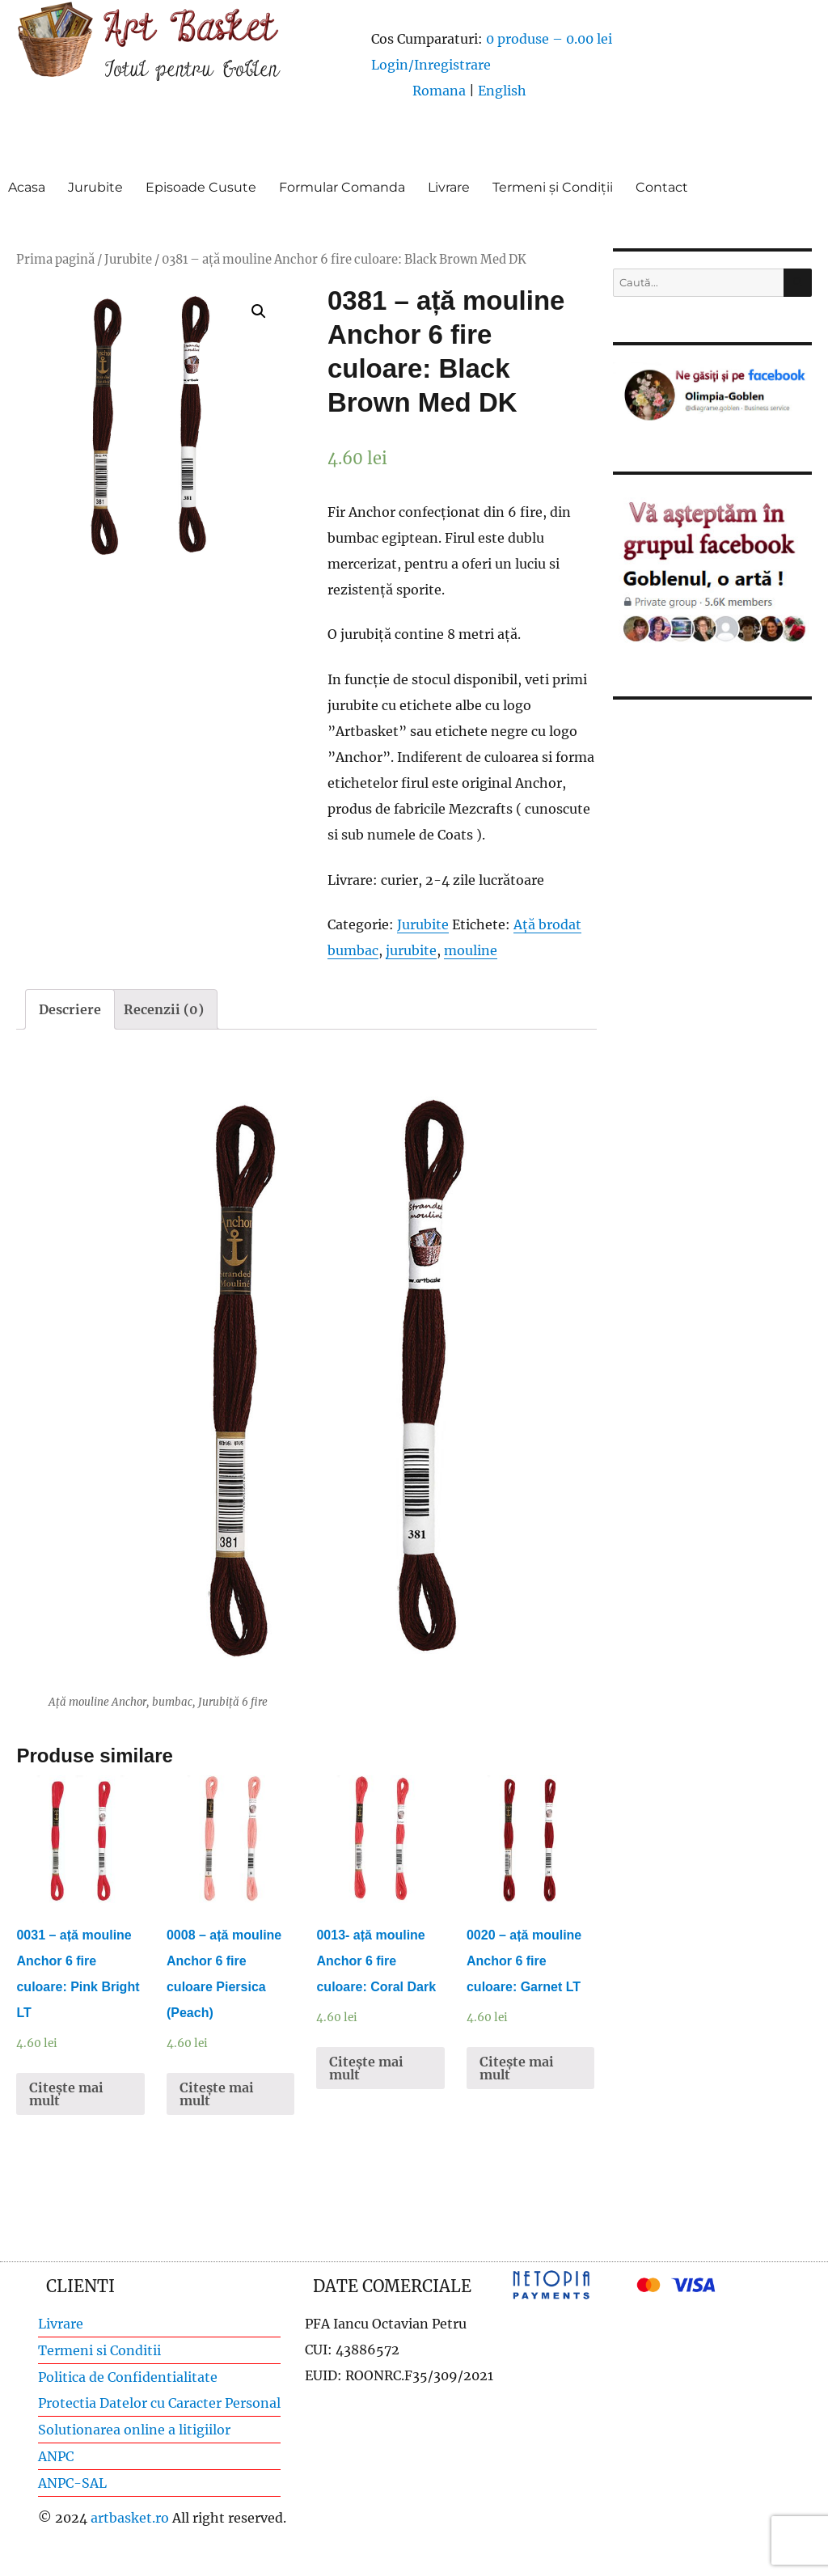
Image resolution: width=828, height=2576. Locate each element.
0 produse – (549, 39)
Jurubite (95, 187)
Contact (662, 187)
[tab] (70, 1009)
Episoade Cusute (201, 187)
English (502, 90)
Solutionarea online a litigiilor (134, 2430)
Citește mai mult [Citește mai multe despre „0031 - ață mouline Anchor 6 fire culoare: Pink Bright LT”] (66, 2094)
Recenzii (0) (164, 1009)
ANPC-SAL (72, 2483)
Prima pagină (55, 259)
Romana (439, 90)
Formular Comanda (342, 187)
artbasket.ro (130, 2518)
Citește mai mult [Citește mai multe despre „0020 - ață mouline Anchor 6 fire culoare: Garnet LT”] (516, 2068)
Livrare (449, 187)
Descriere (70, 1009)
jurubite (411, 950)
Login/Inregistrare (431, 65)
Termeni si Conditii (99, 2350)
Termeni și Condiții (552, 187)
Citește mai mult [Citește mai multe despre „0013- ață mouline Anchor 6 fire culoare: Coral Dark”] (366, 2068)
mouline (470, 950)
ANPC (56, 2456)
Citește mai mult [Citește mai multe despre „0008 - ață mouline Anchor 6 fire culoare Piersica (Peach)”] (217, 2094)
